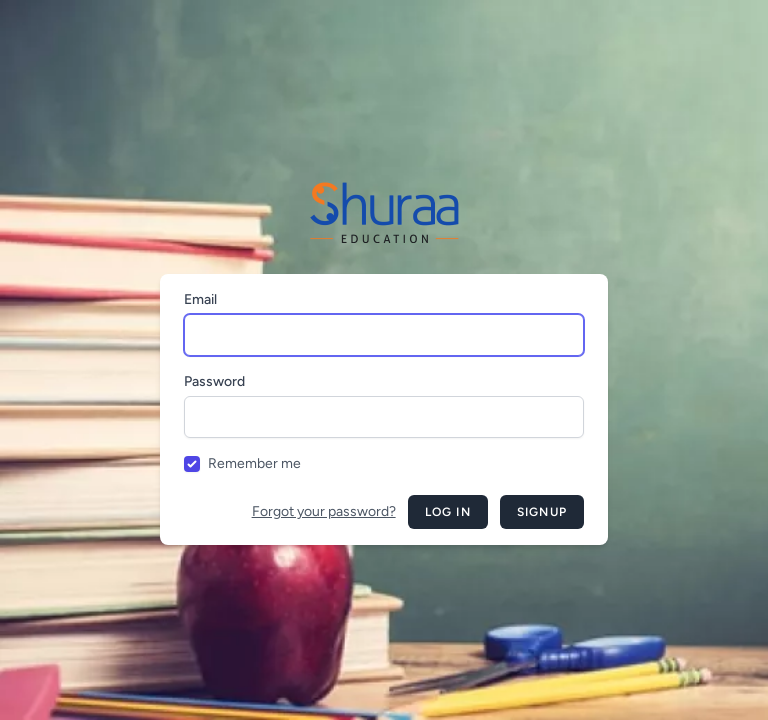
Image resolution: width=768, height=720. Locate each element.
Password (214, 381)
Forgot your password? (324, 511)
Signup (542, 512)
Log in (448, 512)
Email (200, 299)
